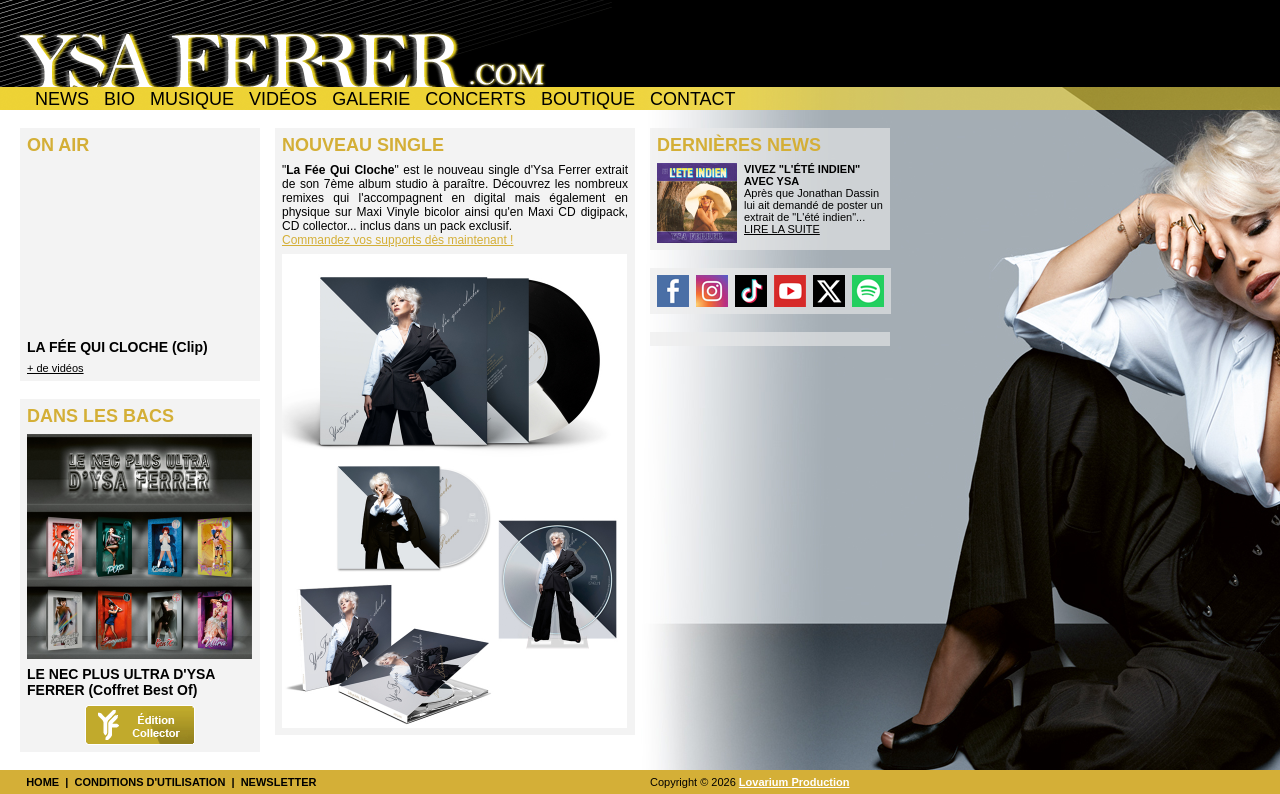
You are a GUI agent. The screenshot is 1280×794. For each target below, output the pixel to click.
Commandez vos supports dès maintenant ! (397, 240)
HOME (42, 782)
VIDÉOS (283, 99)
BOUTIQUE (588, 99)
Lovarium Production (794, 782)
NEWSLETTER (279, 782)
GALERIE (371, 99)
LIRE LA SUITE (782, 229)
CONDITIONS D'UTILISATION (149, 782)
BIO (119, 99)
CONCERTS (475, 99)
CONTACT (693, 99)
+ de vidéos (55, 368)
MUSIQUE (192, 99)
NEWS (62, 99)
